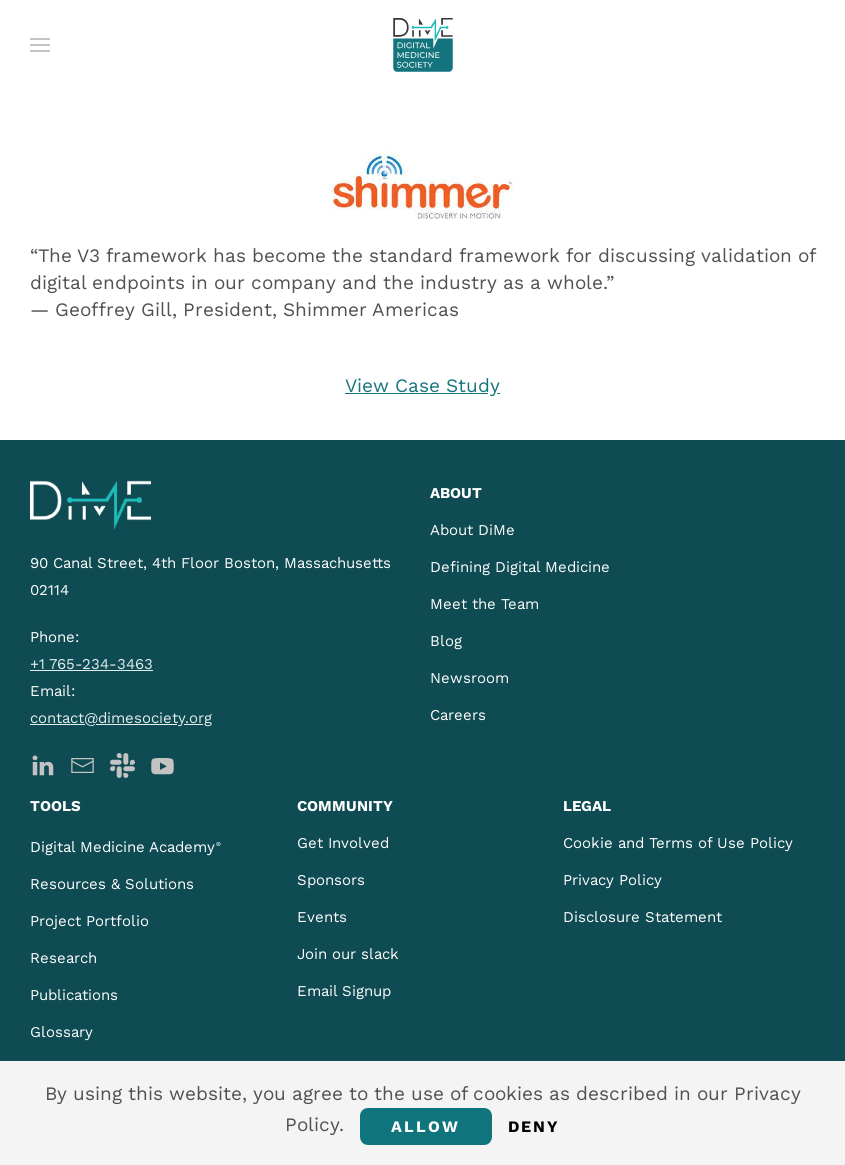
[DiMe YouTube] (162, 764)
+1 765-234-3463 (91, 664)
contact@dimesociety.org (121, 718)
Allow (426, 1126)
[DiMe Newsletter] (82, 764)
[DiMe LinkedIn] (42, 764)
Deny (534, 1126)
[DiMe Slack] (122, 764)
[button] (40, 45)
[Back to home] (423, 45)
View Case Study (422, 385)
